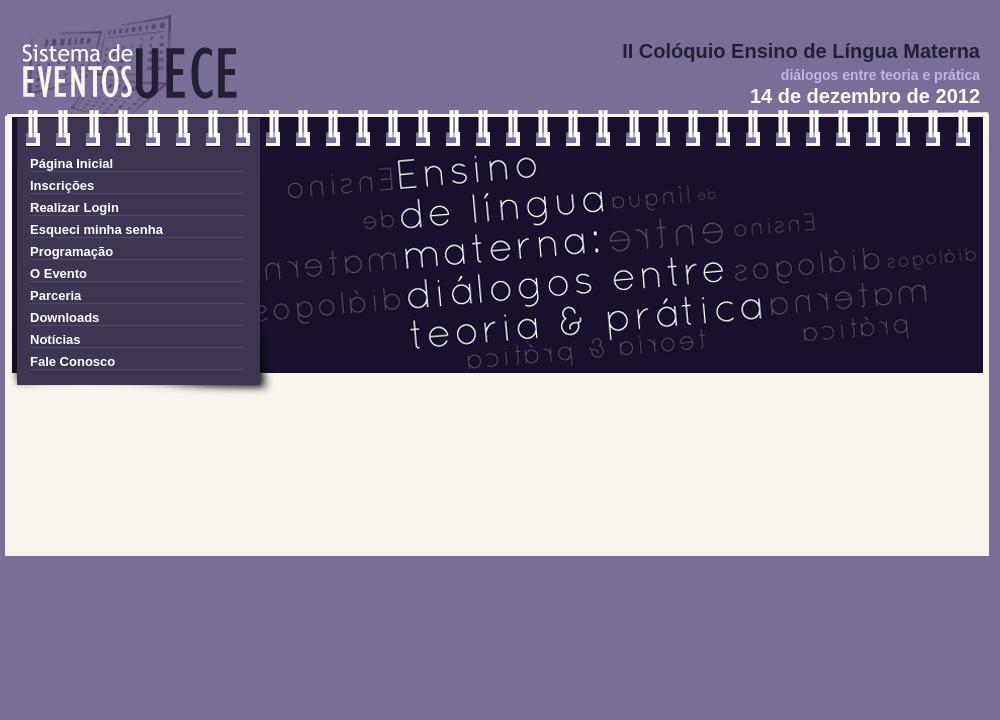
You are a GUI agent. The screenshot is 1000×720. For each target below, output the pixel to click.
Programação (71, 251)
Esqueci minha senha (96, 229)
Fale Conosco (72, 361)
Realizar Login (74, 207)
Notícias (55, 339)
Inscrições (62, 185)
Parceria (55, 295)
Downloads (64, 317)
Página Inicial (71, 163)
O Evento (58, 273)
